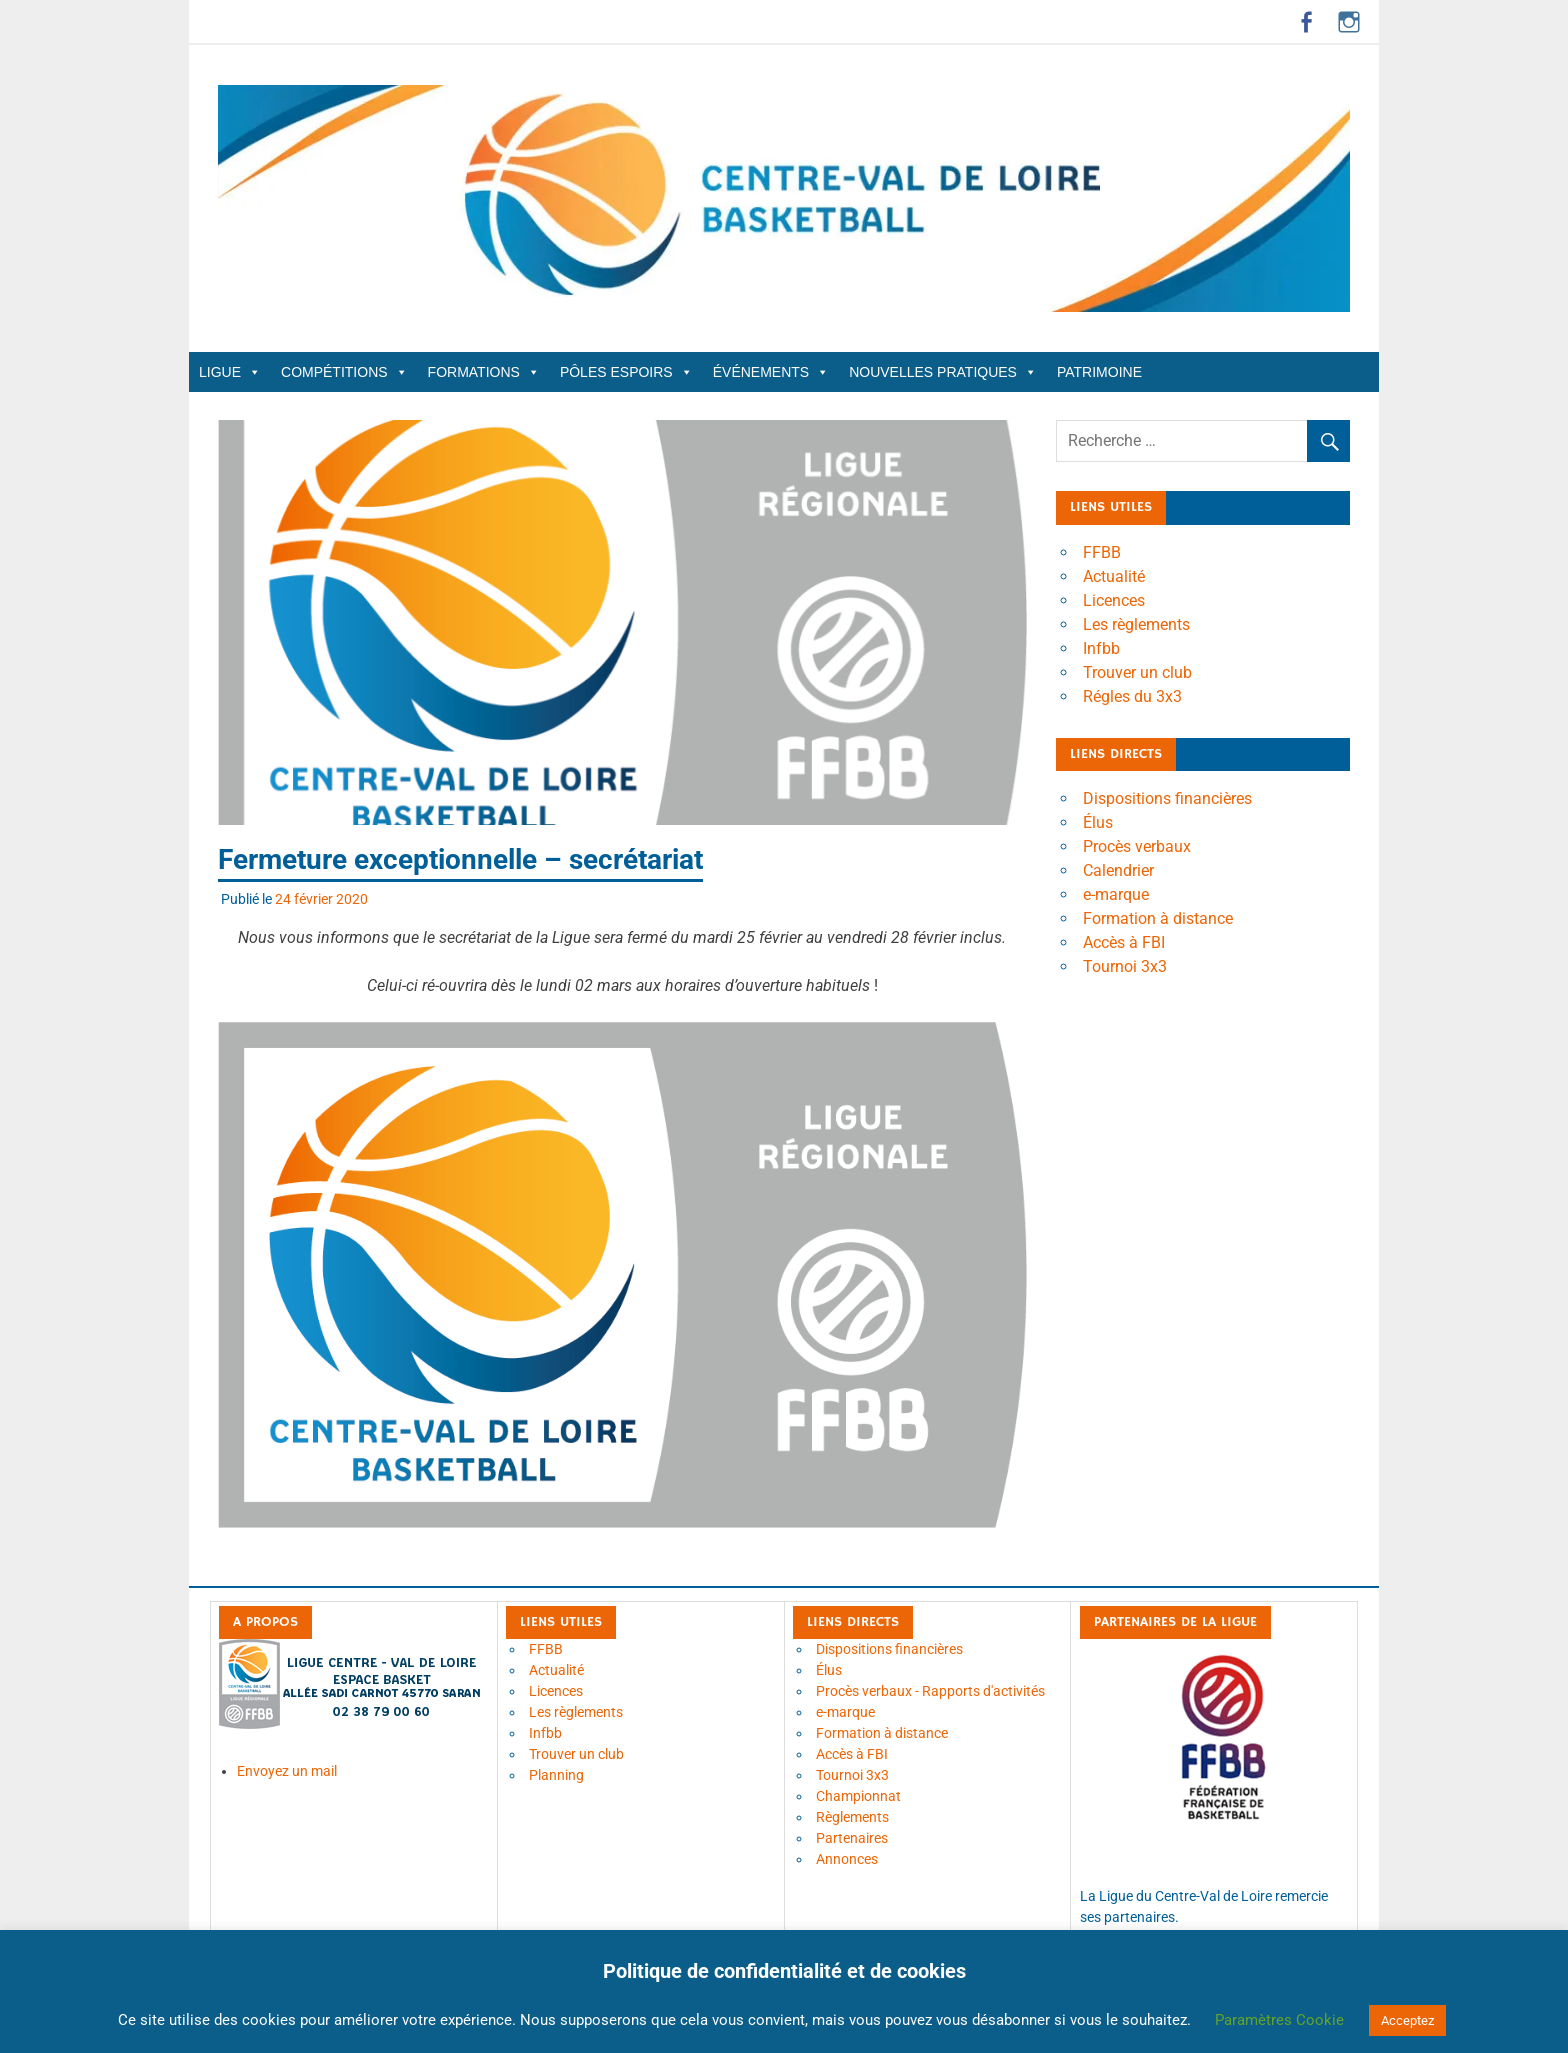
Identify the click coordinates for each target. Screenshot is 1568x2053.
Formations (484, 372)
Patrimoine (1099, 372)
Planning (556, 1775)
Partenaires (852, 1838)
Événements (771, 372)
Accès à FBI (1124, 942)
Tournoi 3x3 (1125, 966)
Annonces (847, 1859)
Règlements (852, 1817)
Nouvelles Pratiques (943, 372)
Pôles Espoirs (626, 372)
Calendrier (1118, 870)
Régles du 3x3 (1132, 696)
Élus (1098, 822)
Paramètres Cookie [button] (1279, 2020)
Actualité (1114, 576)
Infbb (1101, 648)
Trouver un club (1137, 672)
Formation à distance (1158, 918)
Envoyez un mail (287, 1771)
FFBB (1102, 552)
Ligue (230, 372)
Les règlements (1136, 624)
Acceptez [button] (1407, 2020)
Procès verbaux (1137, 846)
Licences (1114, 600)
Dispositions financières (1167, 798)
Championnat (858, 1796)
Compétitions (344, 372)
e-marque (1116, 894)
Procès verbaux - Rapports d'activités (930, 1691)
